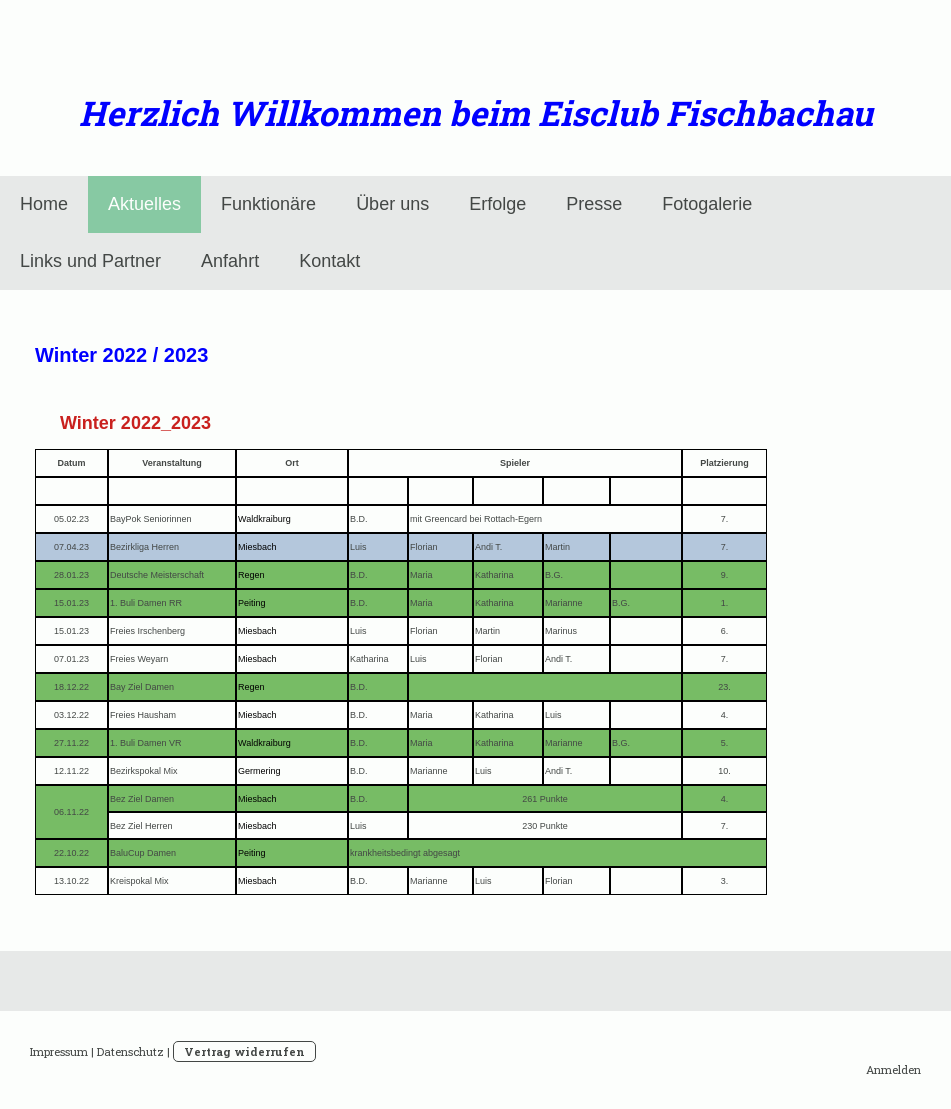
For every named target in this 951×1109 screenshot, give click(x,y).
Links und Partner (90, 261)
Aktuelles (144, 204)
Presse (594, 204)
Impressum (59, 1051)
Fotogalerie (707, 204)
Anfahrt (230, 261)
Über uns (392, 204)
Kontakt (329, 261)
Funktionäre (268, 204)
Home (44, 204)
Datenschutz (130, 1051)
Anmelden (893, 1069)
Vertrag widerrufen (244, 1051)
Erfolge (497, 204)
